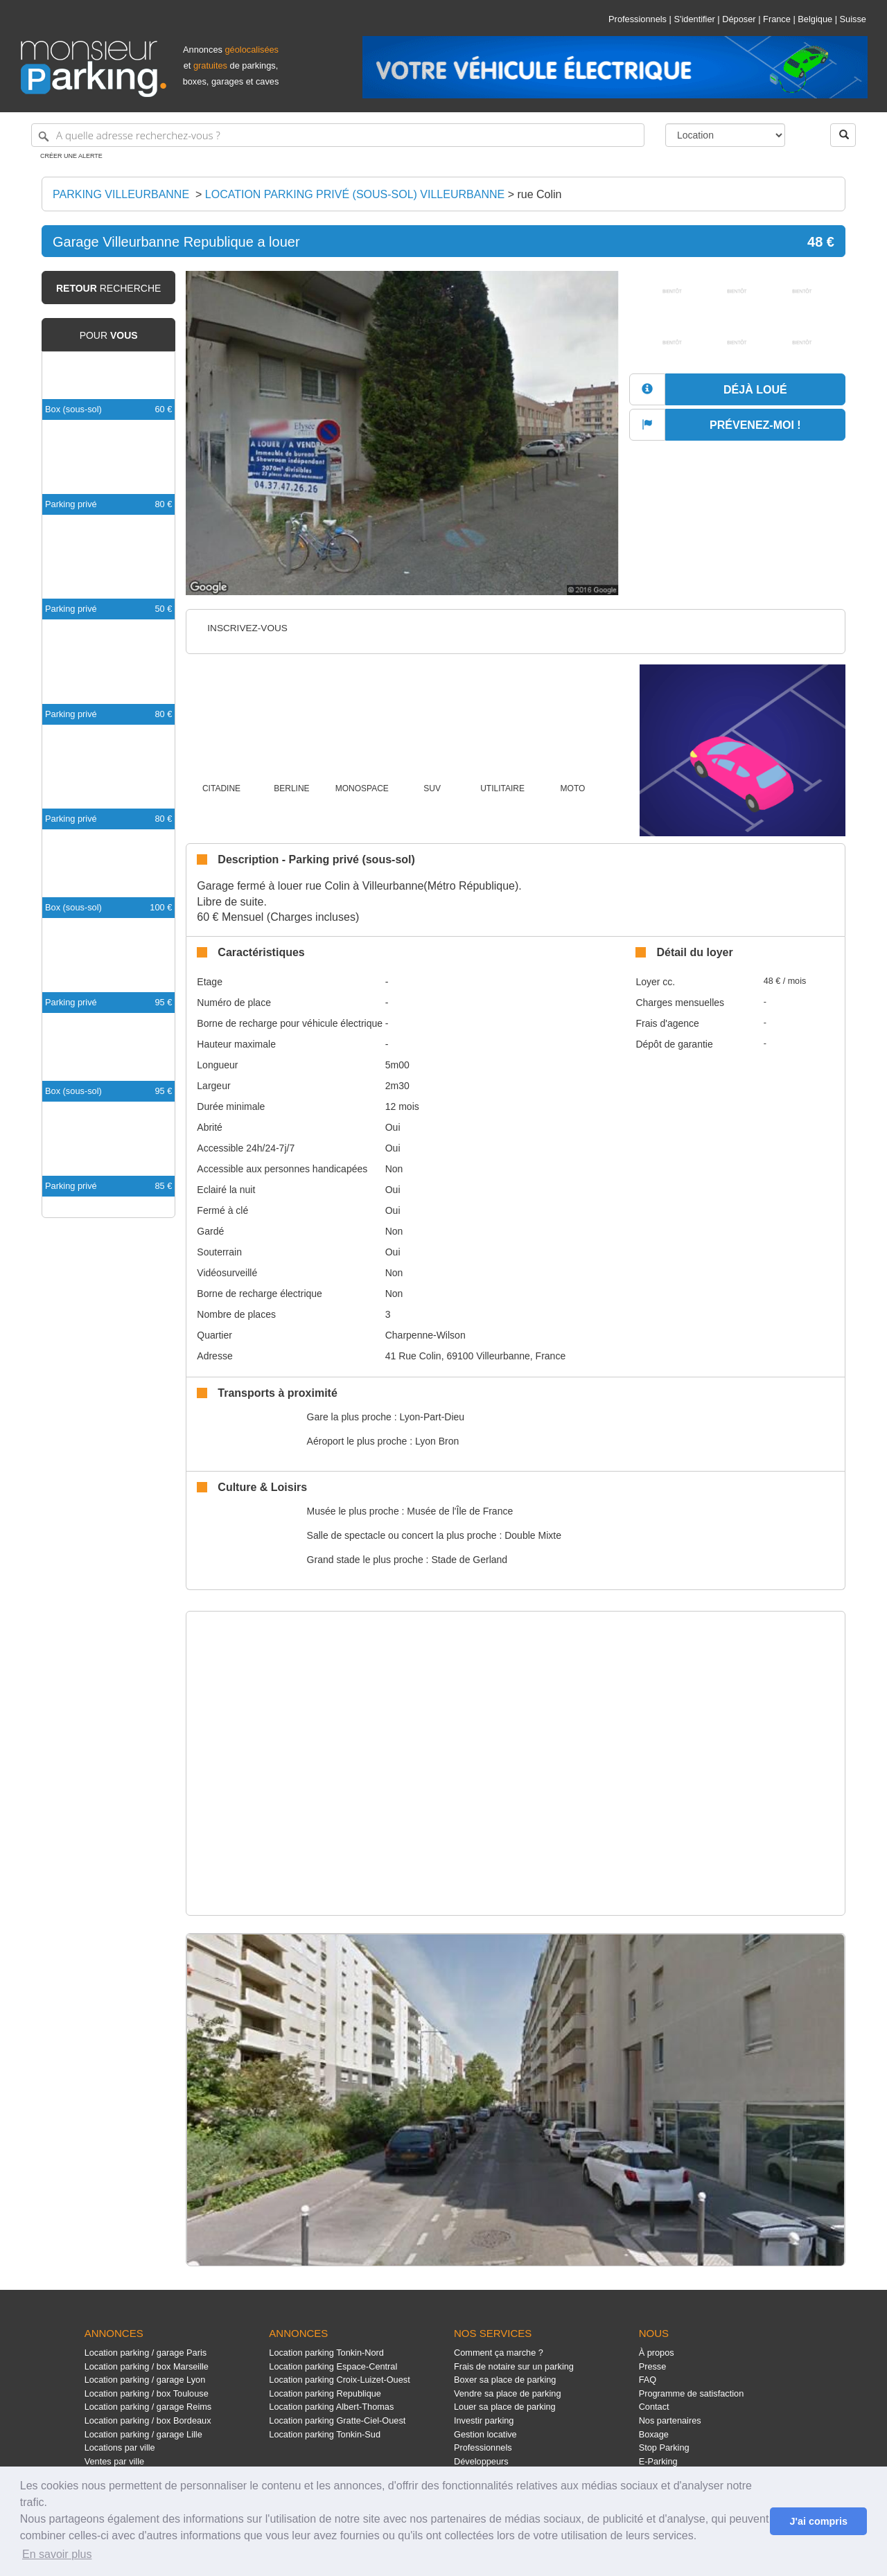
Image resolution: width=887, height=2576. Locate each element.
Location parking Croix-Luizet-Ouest (339, 2379)
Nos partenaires (670, 2420)
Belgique (815, 19)
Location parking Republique (325, 2393)
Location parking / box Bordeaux (148, 2420)
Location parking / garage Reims (148, 2406)
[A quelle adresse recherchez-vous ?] (338, 135)
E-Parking (658, 2461)
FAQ (648, 2379)
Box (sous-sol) (73, 409)
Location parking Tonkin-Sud (324, 2434)
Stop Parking (664, 2447)
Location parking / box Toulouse (147, 2393)
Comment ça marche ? (498, 2352)
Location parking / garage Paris (146, 2352)
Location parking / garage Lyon (145, 2379)
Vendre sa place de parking (507, 2393)
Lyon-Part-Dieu (431, 1416)
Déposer (738, 19)
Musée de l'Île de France (460, 1511)
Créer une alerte (71, 155)
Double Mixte (532, 1535)
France (777, 19)
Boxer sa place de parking (505, 2379)
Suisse (853, 19)
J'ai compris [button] (818, 2521)
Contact (654, 2406)
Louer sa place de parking (505, 2406)
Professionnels (637, 19)
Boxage (654, 2434)
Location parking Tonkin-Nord (326, 2352)
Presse (653, 2366)
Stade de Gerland (469, 1559)
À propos (656, 2352)
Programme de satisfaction (691, 2393)
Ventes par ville (114, 2461)
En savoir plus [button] (57, 2554)
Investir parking (483, 2420)
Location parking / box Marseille (147, 2366)
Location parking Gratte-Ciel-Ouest (337, 2420)
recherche (108, 288)
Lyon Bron (437, 1441)
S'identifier (694, 19)
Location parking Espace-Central (333, 2366)
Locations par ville (120, 2447)
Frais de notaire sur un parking (514, 2366)
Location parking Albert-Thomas (331, 2406)
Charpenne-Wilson (425, 1335)
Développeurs (481, 2461)
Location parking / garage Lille (143, 2434)
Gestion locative (485, 2434)
